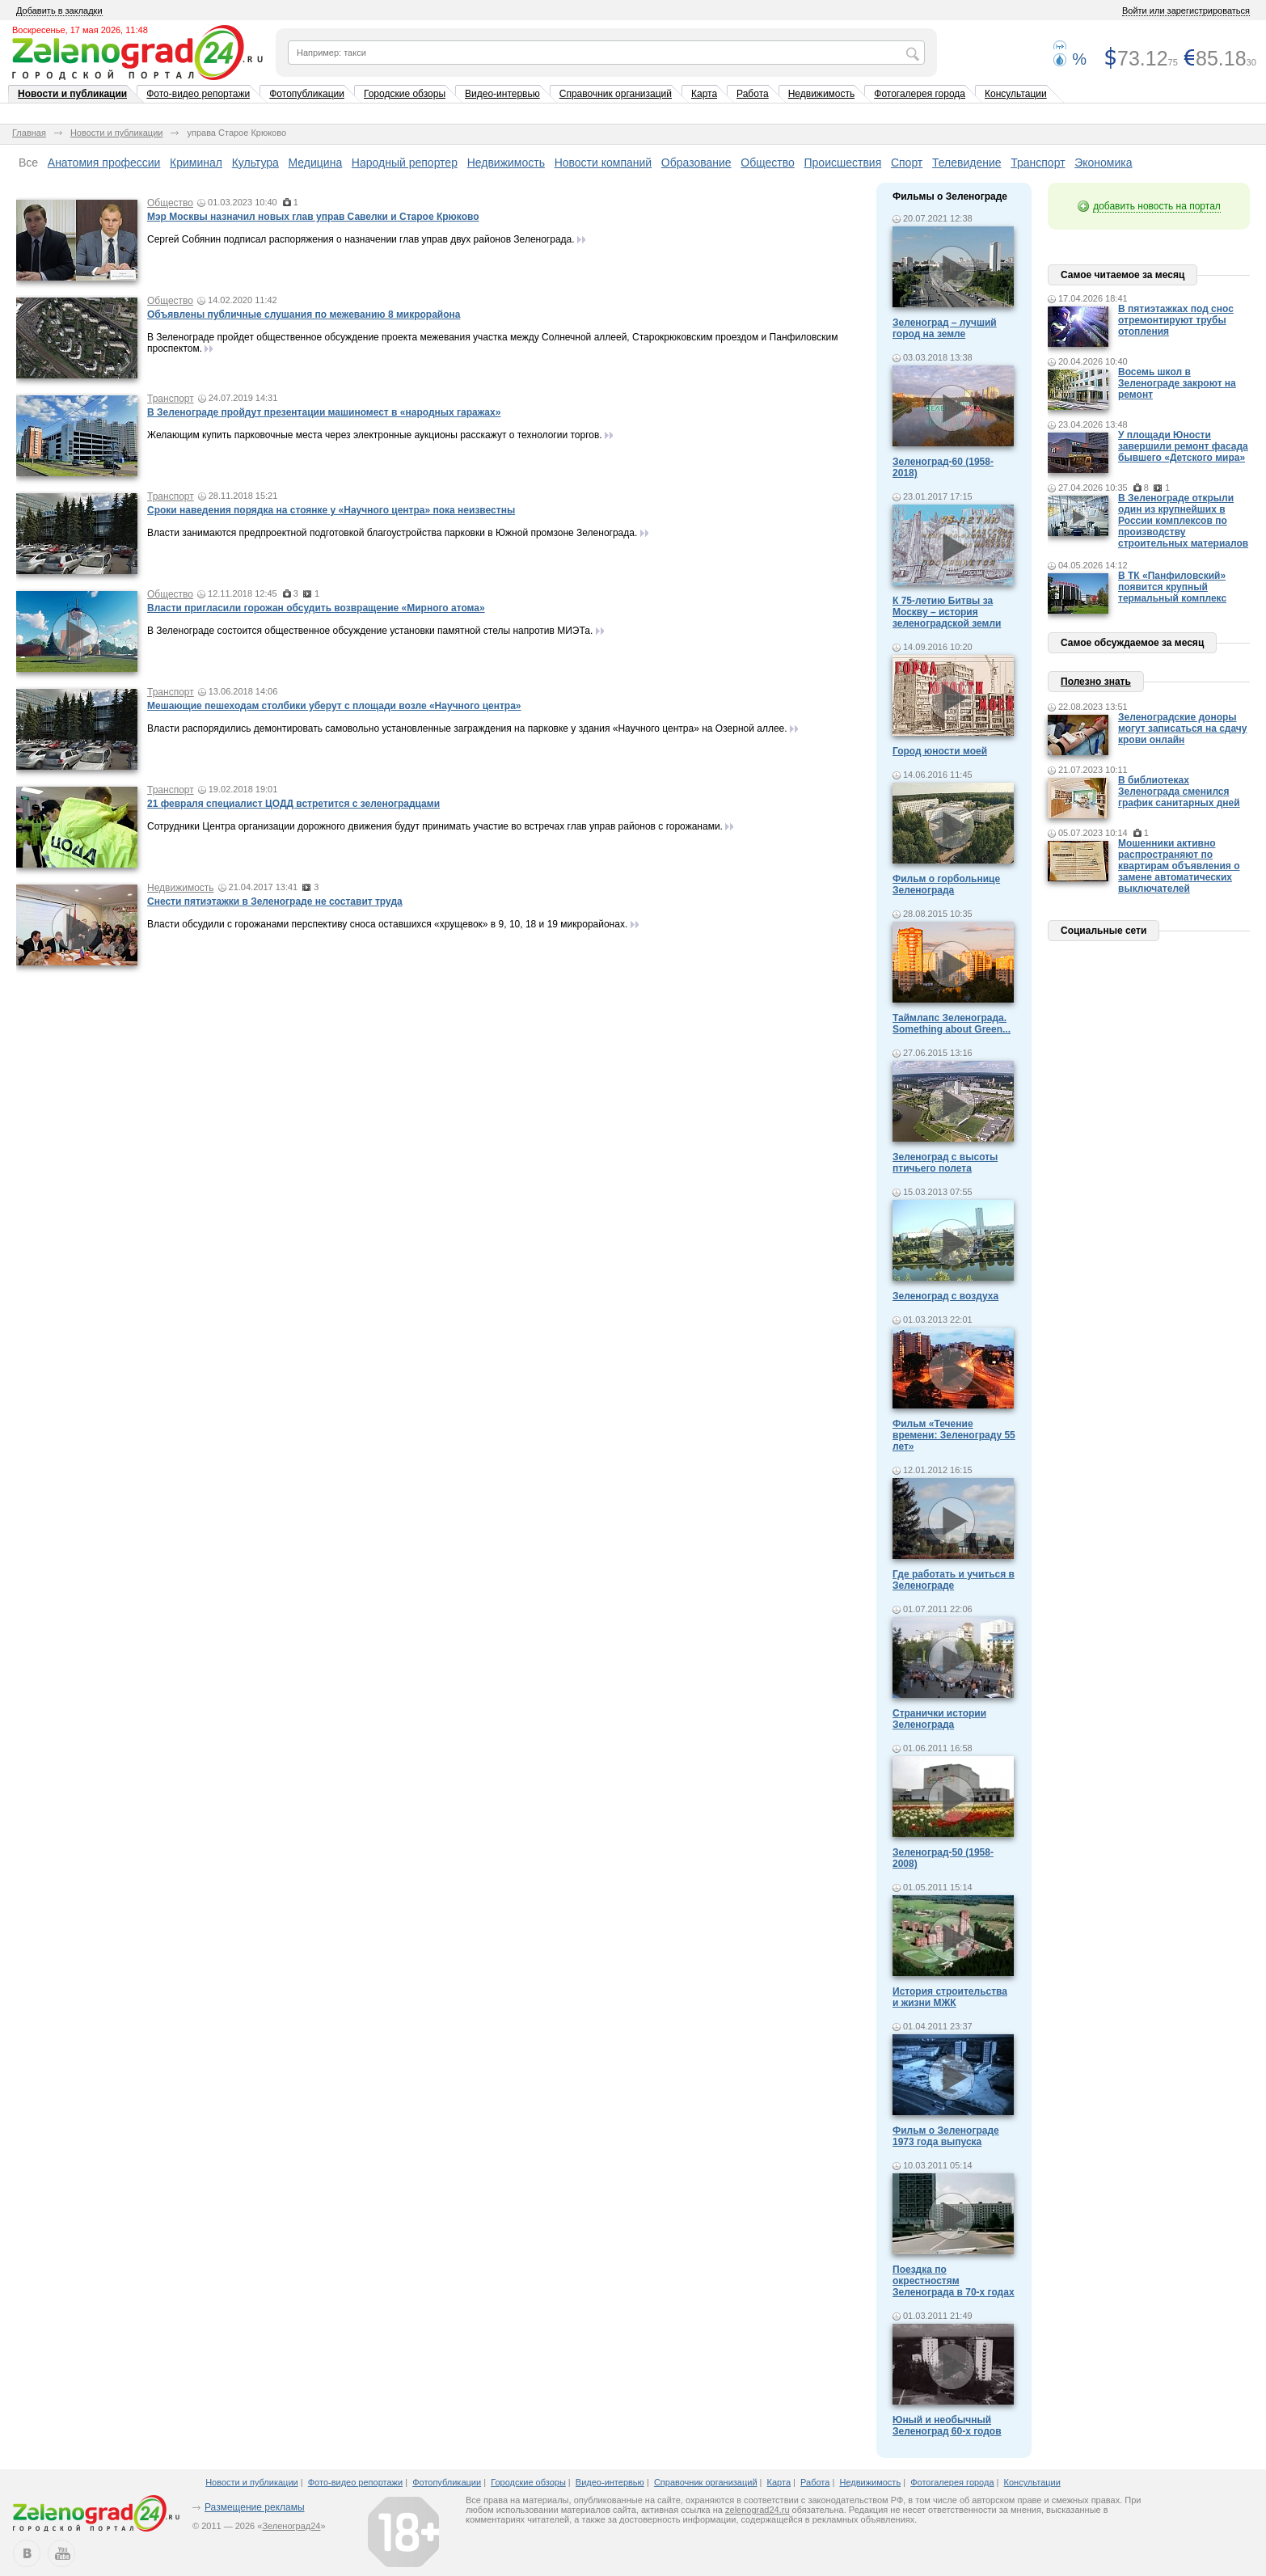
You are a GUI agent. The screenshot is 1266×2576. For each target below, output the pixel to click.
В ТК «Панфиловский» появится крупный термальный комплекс (1172, 587)
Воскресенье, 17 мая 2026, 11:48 (80, 30)
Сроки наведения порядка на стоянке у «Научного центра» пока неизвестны (331, 510)
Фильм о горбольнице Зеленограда (946, 884)
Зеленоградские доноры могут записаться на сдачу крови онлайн (1182, 728)
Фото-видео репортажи (198, 93)
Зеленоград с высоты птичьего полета (945, 1162)
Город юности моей (940, 751)
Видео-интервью (502, 93)
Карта (704, 93)
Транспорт (1038, 162)
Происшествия (843, 162)
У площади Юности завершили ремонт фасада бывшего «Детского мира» (1183, 446)
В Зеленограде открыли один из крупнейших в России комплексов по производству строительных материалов (1183, 520)
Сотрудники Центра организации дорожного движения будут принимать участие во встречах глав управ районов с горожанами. (435, 826)
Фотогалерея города (919, 93)
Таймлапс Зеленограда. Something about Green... (952, 1023)
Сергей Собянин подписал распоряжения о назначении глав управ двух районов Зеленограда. (361, 239)
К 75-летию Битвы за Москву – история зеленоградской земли (947, 612)
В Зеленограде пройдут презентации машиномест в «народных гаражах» (323, 412)
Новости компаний (603, 162)
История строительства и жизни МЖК (950, 1997)
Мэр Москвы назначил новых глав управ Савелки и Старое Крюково (313, 216)
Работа (752, 93)
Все (28, 162)
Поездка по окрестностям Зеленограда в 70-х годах (954, 2281)
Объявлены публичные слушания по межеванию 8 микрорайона (303, 314)
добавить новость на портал (1157, 206)
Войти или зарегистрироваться (1186, 10)
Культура (255, 162)
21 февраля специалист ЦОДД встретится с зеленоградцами (293, 803)
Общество (768, 162)
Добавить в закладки (59, 10)
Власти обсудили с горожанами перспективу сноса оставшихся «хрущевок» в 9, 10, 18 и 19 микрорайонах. (387, 924)
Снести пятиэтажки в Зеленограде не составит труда (275, 901)
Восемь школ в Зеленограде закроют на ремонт (1177, 383)
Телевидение (967, 162)
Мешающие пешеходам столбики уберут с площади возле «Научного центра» (334, 706)
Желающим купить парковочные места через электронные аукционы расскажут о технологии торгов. (374, 435)
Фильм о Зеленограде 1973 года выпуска (946, 2136)
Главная (29, 132)
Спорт (906, 162)
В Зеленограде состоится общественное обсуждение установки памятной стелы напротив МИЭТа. (370, 630)
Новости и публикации (72, 93)
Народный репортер (405, 162)
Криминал (196, 162)
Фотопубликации (306, 93)
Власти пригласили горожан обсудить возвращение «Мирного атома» (316, 608)
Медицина (316, 162)
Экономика (1103, 162)
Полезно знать (1096, 681)
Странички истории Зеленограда (939, 1719)
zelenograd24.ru (757, 2510)
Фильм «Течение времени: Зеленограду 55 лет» (954, 1435)
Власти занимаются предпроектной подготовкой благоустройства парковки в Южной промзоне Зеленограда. (392, 532)
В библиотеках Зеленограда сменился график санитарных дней (1179, 792)
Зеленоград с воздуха (945, 1296)
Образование (696, 162)
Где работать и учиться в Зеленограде (954, 1580)
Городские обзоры (404, 93)
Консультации (1016, 93)
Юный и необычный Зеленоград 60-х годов (947, 2425)
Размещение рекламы (255, 2507)
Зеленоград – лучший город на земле (945, 328)
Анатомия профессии (104, 162)
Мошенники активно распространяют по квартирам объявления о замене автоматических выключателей (1179, 866)
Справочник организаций (615, 93)
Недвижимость (821, 93)
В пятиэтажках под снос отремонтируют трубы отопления (1176, 320)
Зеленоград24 (291, 2526)
